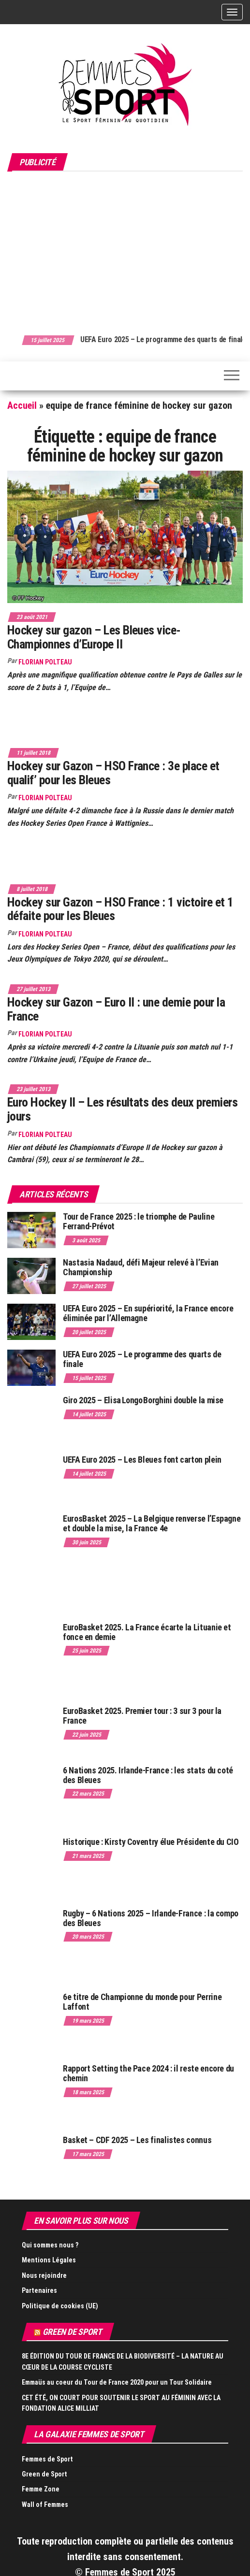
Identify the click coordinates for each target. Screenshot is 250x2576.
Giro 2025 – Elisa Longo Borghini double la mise (143, 1400)
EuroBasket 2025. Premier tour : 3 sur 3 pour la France (142, 1716)
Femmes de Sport (47, 2459)
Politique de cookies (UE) (60, 2306)
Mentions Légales (49, 2260)
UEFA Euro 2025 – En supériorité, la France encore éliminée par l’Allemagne (148, 1313)
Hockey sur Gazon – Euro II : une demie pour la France (116, 1009)
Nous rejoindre (44, 2275)
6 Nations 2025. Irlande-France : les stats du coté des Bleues (148, 1775)
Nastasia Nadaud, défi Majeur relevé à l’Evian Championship (141, 1267)
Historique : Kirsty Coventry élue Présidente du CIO (151, 1842)
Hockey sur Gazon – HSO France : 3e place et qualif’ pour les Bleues (113, 773)
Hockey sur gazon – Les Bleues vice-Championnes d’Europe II (94, 637)
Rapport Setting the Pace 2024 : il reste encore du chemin (148, 2073)
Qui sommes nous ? (50, 2245)
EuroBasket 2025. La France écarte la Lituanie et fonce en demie (147, 1632)
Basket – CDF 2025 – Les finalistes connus (137, 2140)
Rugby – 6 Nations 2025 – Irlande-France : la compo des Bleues (150, 1918)
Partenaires (39, 2290)
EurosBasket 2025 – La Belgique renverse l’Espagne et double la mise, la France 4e (151, 1523)
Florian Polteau (45, 662)
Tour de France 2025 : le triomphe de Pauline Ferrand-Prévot (138, 1221)
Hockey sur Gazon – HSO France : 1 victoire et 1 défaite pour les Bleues (120, 909)
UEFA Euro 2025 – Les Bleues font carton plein (142, 1459)
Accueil (22, 405)
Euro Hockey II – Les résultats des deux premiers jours (122, 1109)
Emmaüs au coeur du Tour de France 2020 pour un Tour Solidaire (117, 2382)
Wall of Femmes (45, 2504)
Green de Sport (72, 2332)
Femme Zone (40, 2489)
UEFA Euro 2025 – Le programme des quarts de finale (142, 1359)
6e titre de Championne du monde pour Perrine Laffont (142, 2002)
